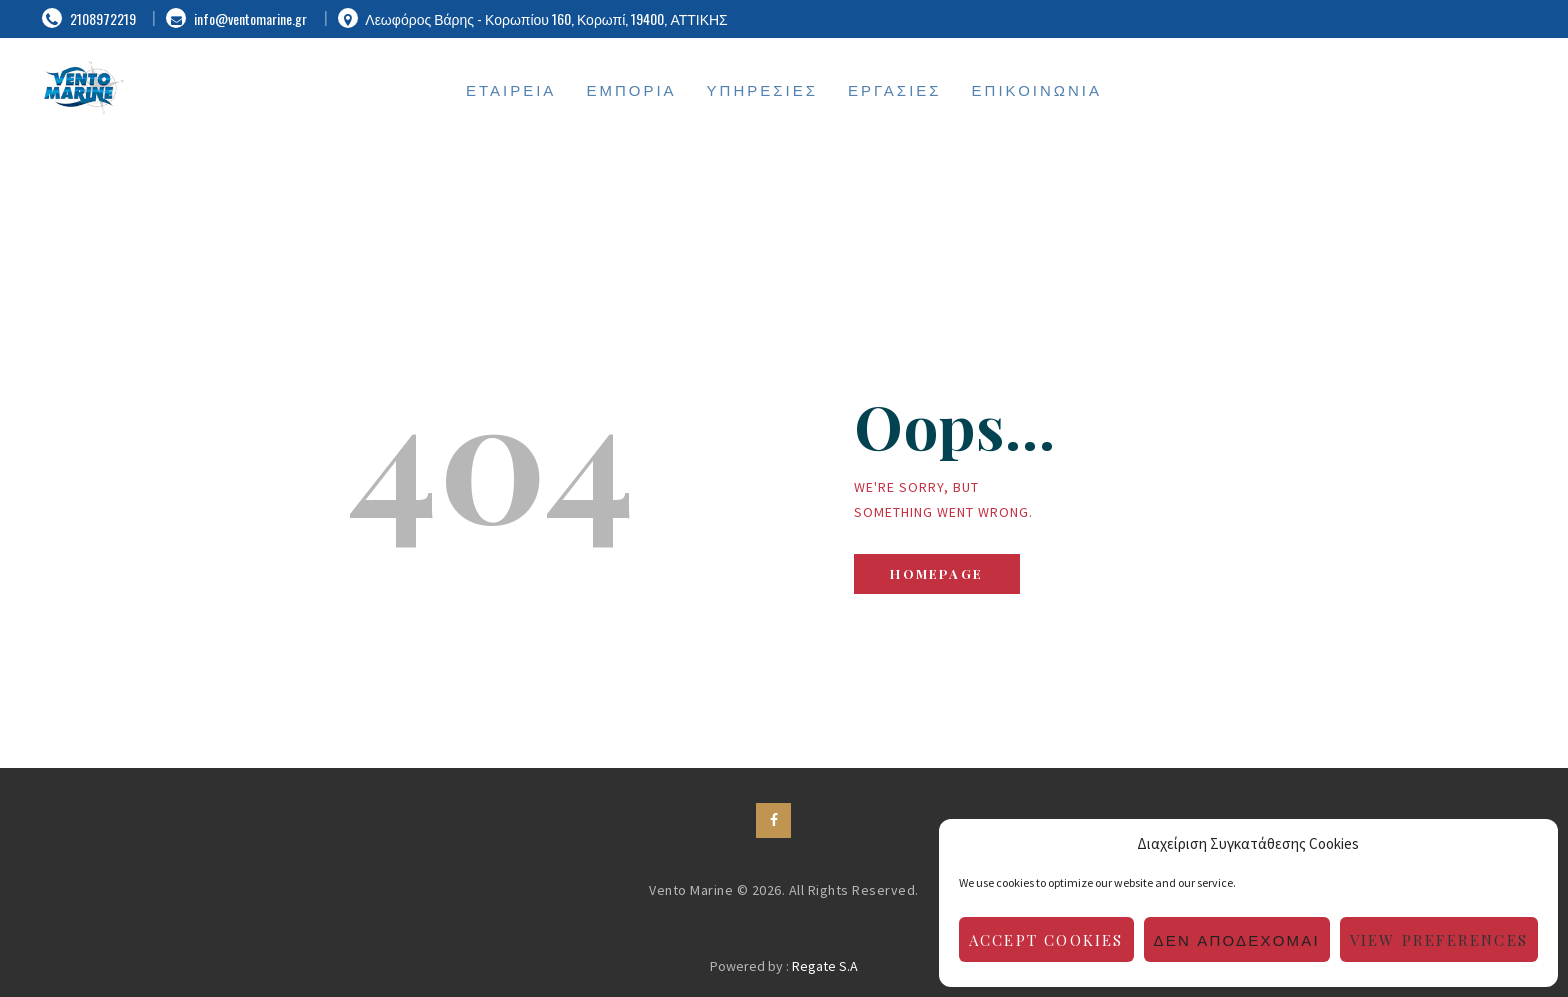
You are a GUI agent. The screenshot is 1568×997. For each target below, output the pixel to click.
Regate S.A (825, 966)
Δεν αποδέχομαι (1237, 940)
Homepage (936, 573)
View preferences (1439, 940)
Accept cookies (1046, 940)
